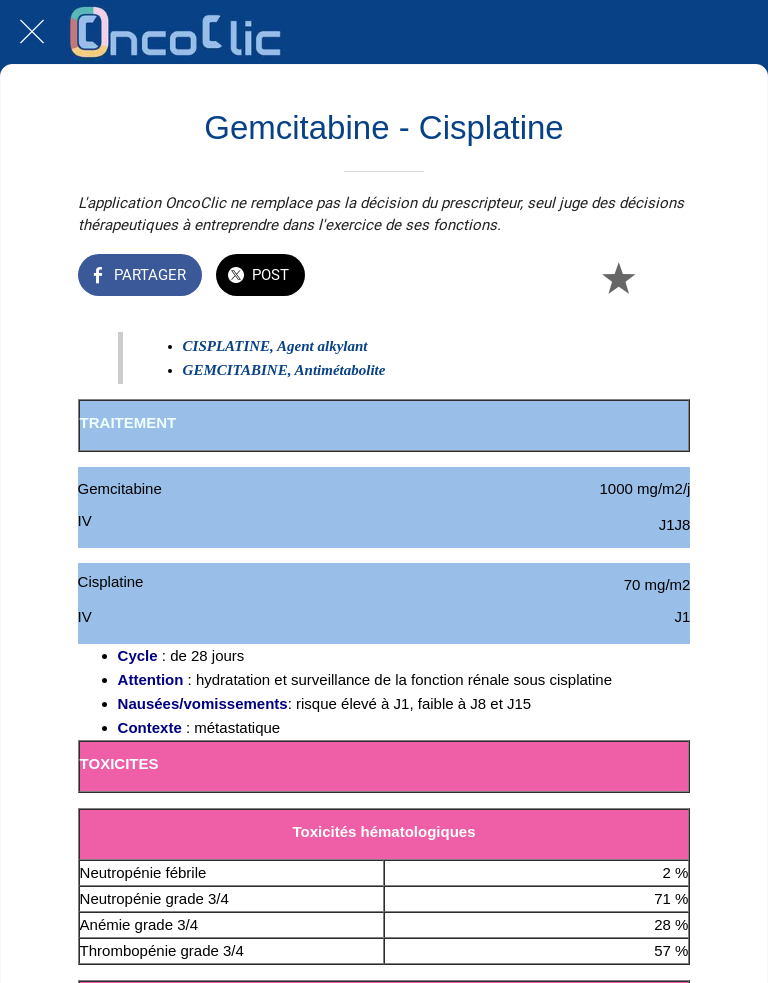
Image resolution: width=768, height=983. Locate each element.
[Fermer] (32, 32)
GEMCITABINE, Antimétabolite (284, 370)
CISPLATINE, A (235, 346)
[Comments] (666, 277)
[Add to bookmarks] (618, 277)
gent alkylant (327, 346)
